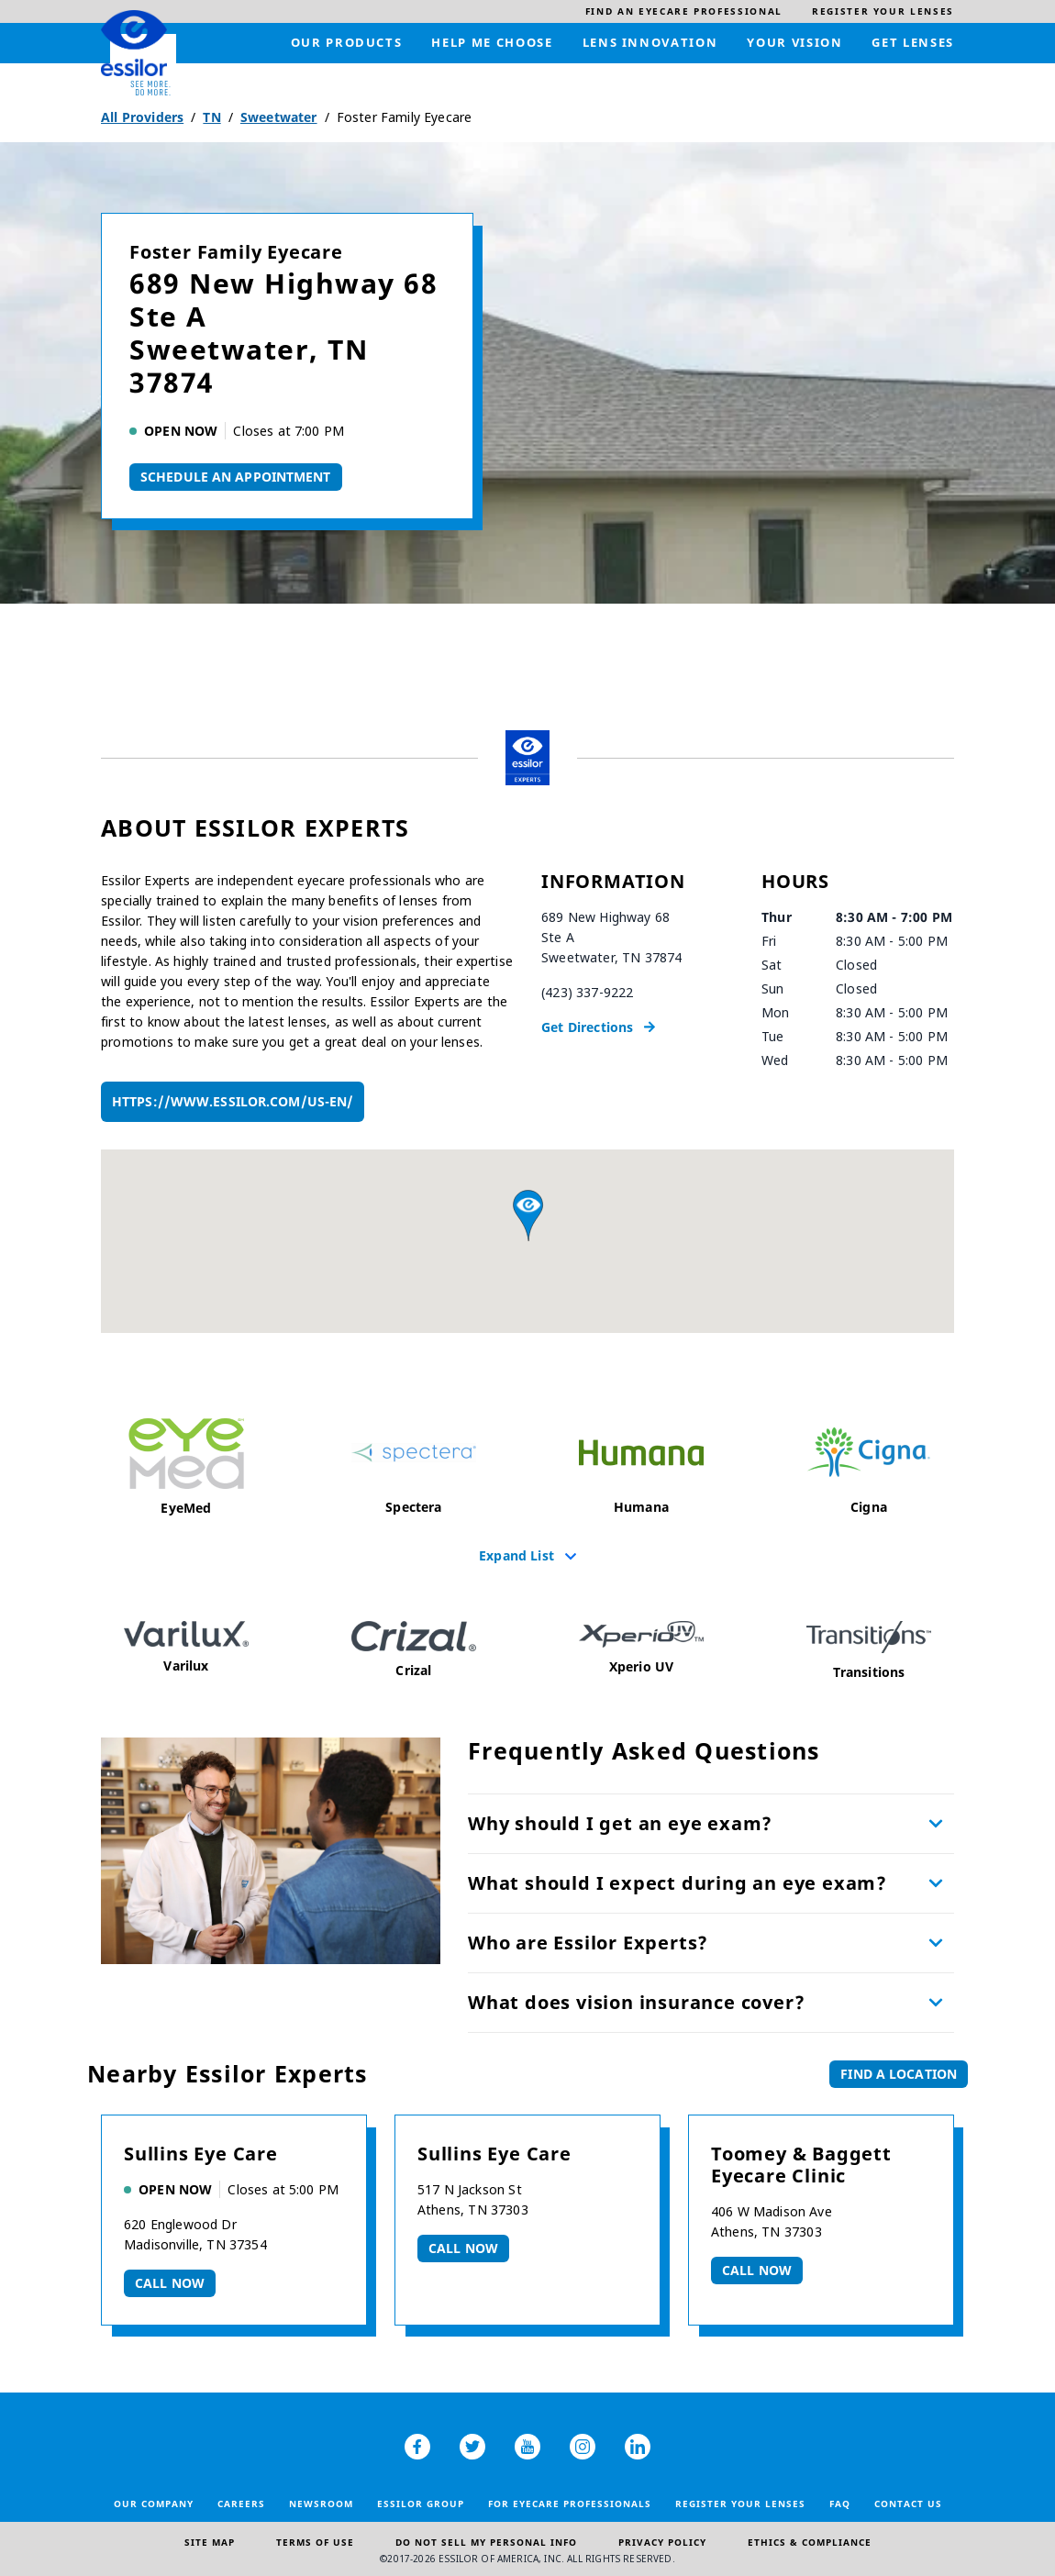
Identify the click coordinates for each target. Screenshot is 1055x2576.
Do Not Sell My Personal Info (486, 2542)
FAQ (839, 2503)
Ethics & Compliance (810, 2542)
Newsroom (321, 2503)
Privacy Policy (662, 2542)
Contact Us (908, 2503)
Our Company (154, 2503)
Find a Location (898, 2073)
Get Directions (587, 1027)
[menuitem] (684, 11)
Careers (241, 2503)
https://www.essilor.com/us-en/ (232, 1101)
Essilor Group (420, 2503)
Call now (170, 2283)
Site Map (209, 2542)
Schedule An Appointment (235, 476)
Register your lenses (740, 2503)
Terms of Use (315, 2542)
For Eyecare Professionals (569, 2503)
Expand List (516, 1555)
